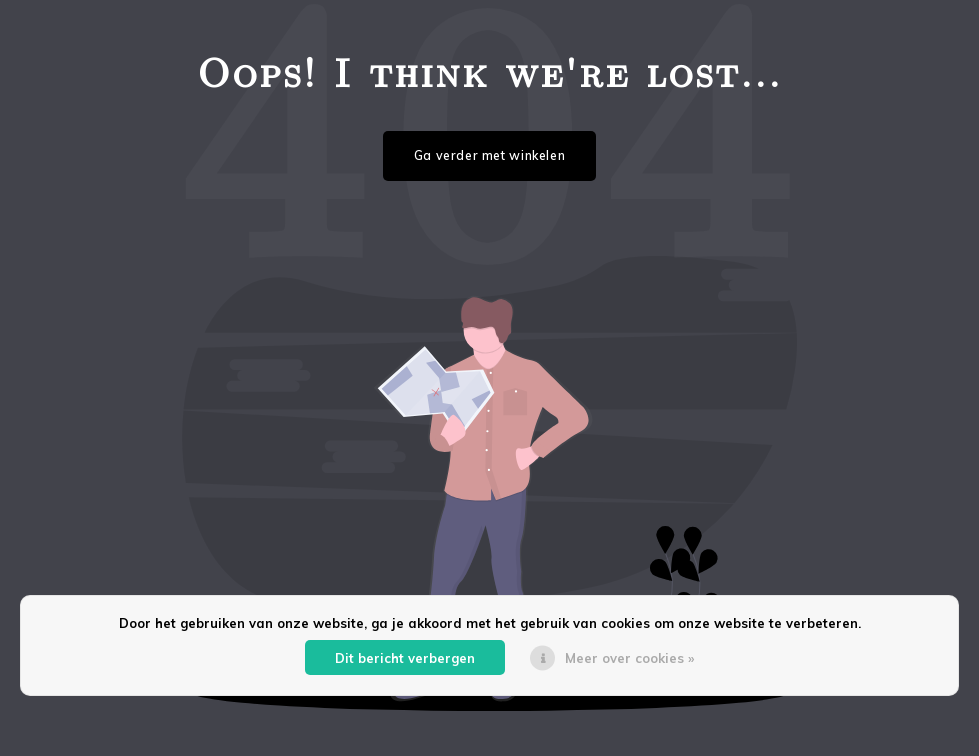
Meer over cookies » (629, 658)
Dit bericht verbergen (405, 658)
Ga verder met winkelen (490, 155)
